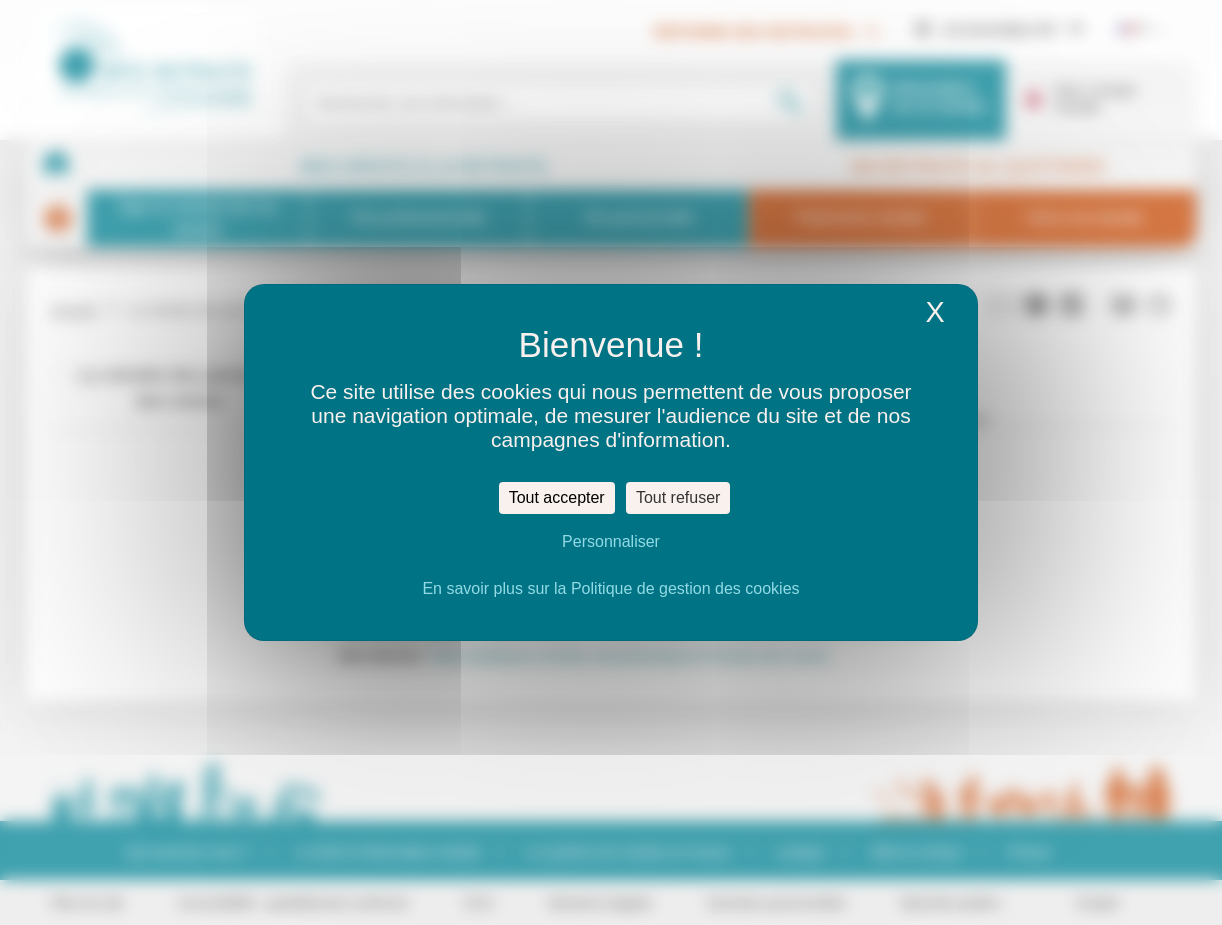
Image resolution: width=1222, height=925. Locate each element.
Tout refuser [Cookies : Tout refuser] (678, 497)
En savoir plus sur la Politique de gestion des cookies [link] (610, 588)
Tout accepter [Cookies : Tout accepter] (557, 497)
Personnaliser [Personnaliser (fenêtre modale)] (611, 541)
